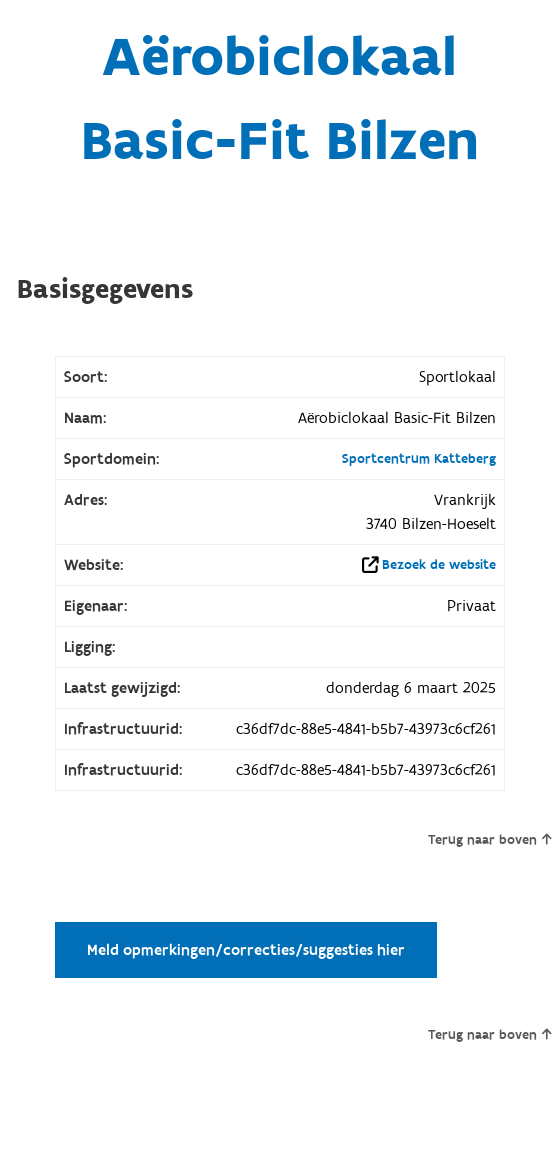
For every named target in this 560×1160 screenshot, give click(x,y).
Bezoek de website (439, 565)
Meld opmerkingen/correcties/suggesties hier (246, 950)
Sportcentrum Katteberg (419, 459)
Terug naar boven (489, 840)
